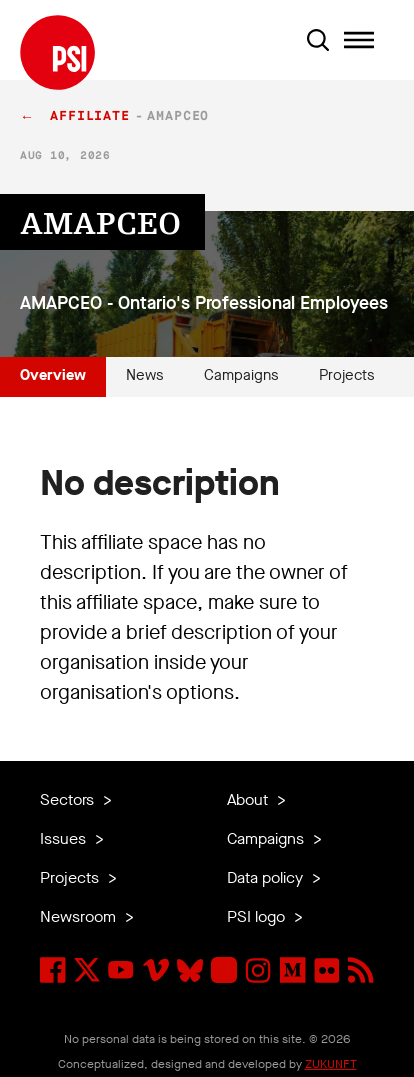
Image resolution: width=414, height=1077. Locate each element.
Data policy (267, 877)
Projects (347, 375)
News (145, 375)
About (249, 799)
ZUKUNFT (331, 1064)
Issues (65, 838)
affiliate (90, 116)
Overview (53, 375)
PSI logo (258, 916)
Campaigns (241, 375)
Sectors (69, 799)
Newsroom (80, 916)
